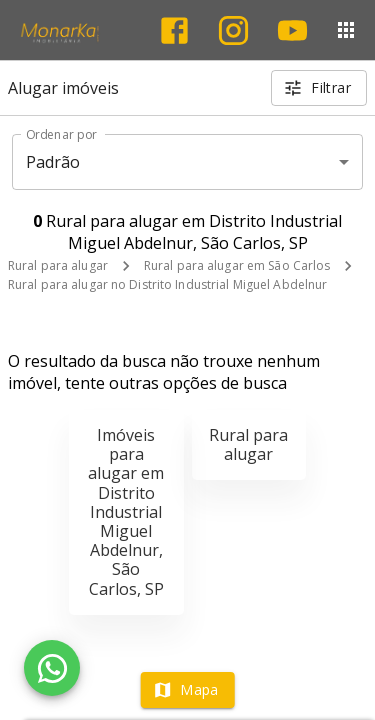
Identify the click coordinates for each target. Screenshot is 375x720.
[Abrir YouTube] (292, 30)
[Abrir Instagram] (233, 30)
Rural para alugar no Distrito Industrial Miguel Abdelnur (167, 284)
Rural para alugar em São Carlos (237, 265)
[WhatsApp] (52, 668)
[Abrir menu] (346, 30)
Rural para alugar (58, 265)
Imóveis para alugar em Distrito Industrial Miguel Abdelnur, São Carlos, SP (126, 512)
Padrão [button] (53, 162)
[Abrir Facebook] (174, 30)
